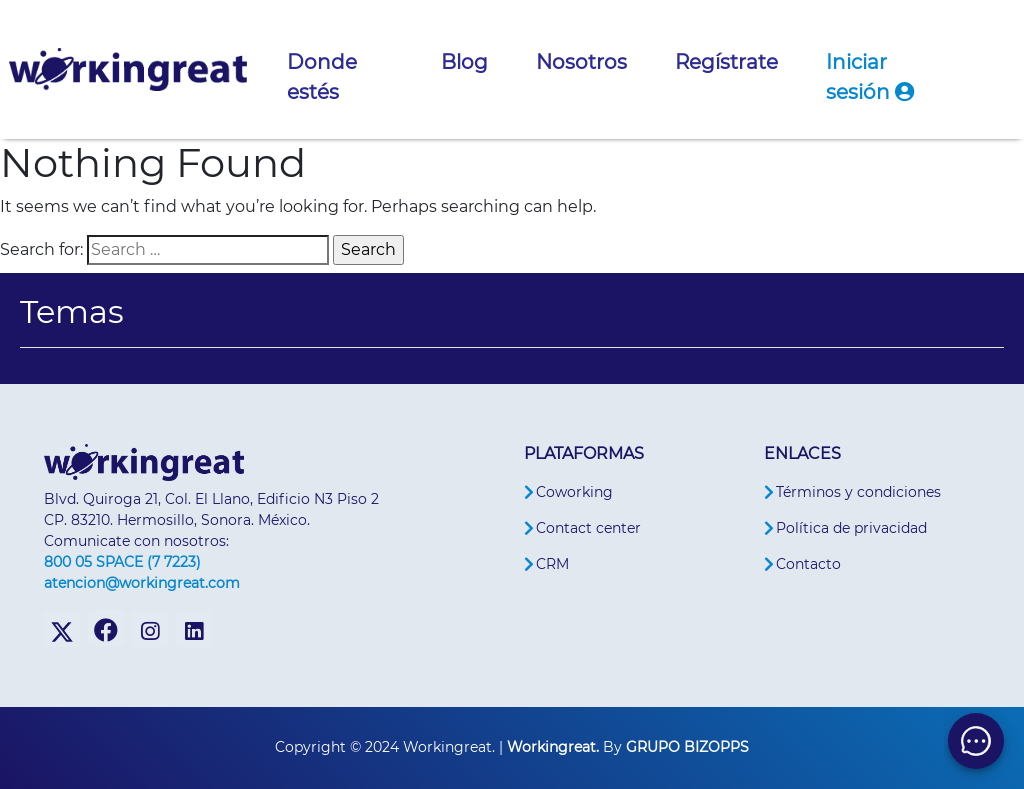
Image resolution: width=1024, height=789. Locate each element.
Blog (464, 62)
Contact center (588, 528)
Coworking (574, 492)
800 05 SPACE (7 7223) (122, 562)
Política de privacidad (851, 528)
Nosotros (581, 62)
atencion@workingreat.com (142, 583)
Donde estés (322, 77)
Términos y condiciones (858, 492)
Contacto (808, 564)
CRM (552, 564)
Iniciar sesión (870, 77)
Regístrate (726, 62)
